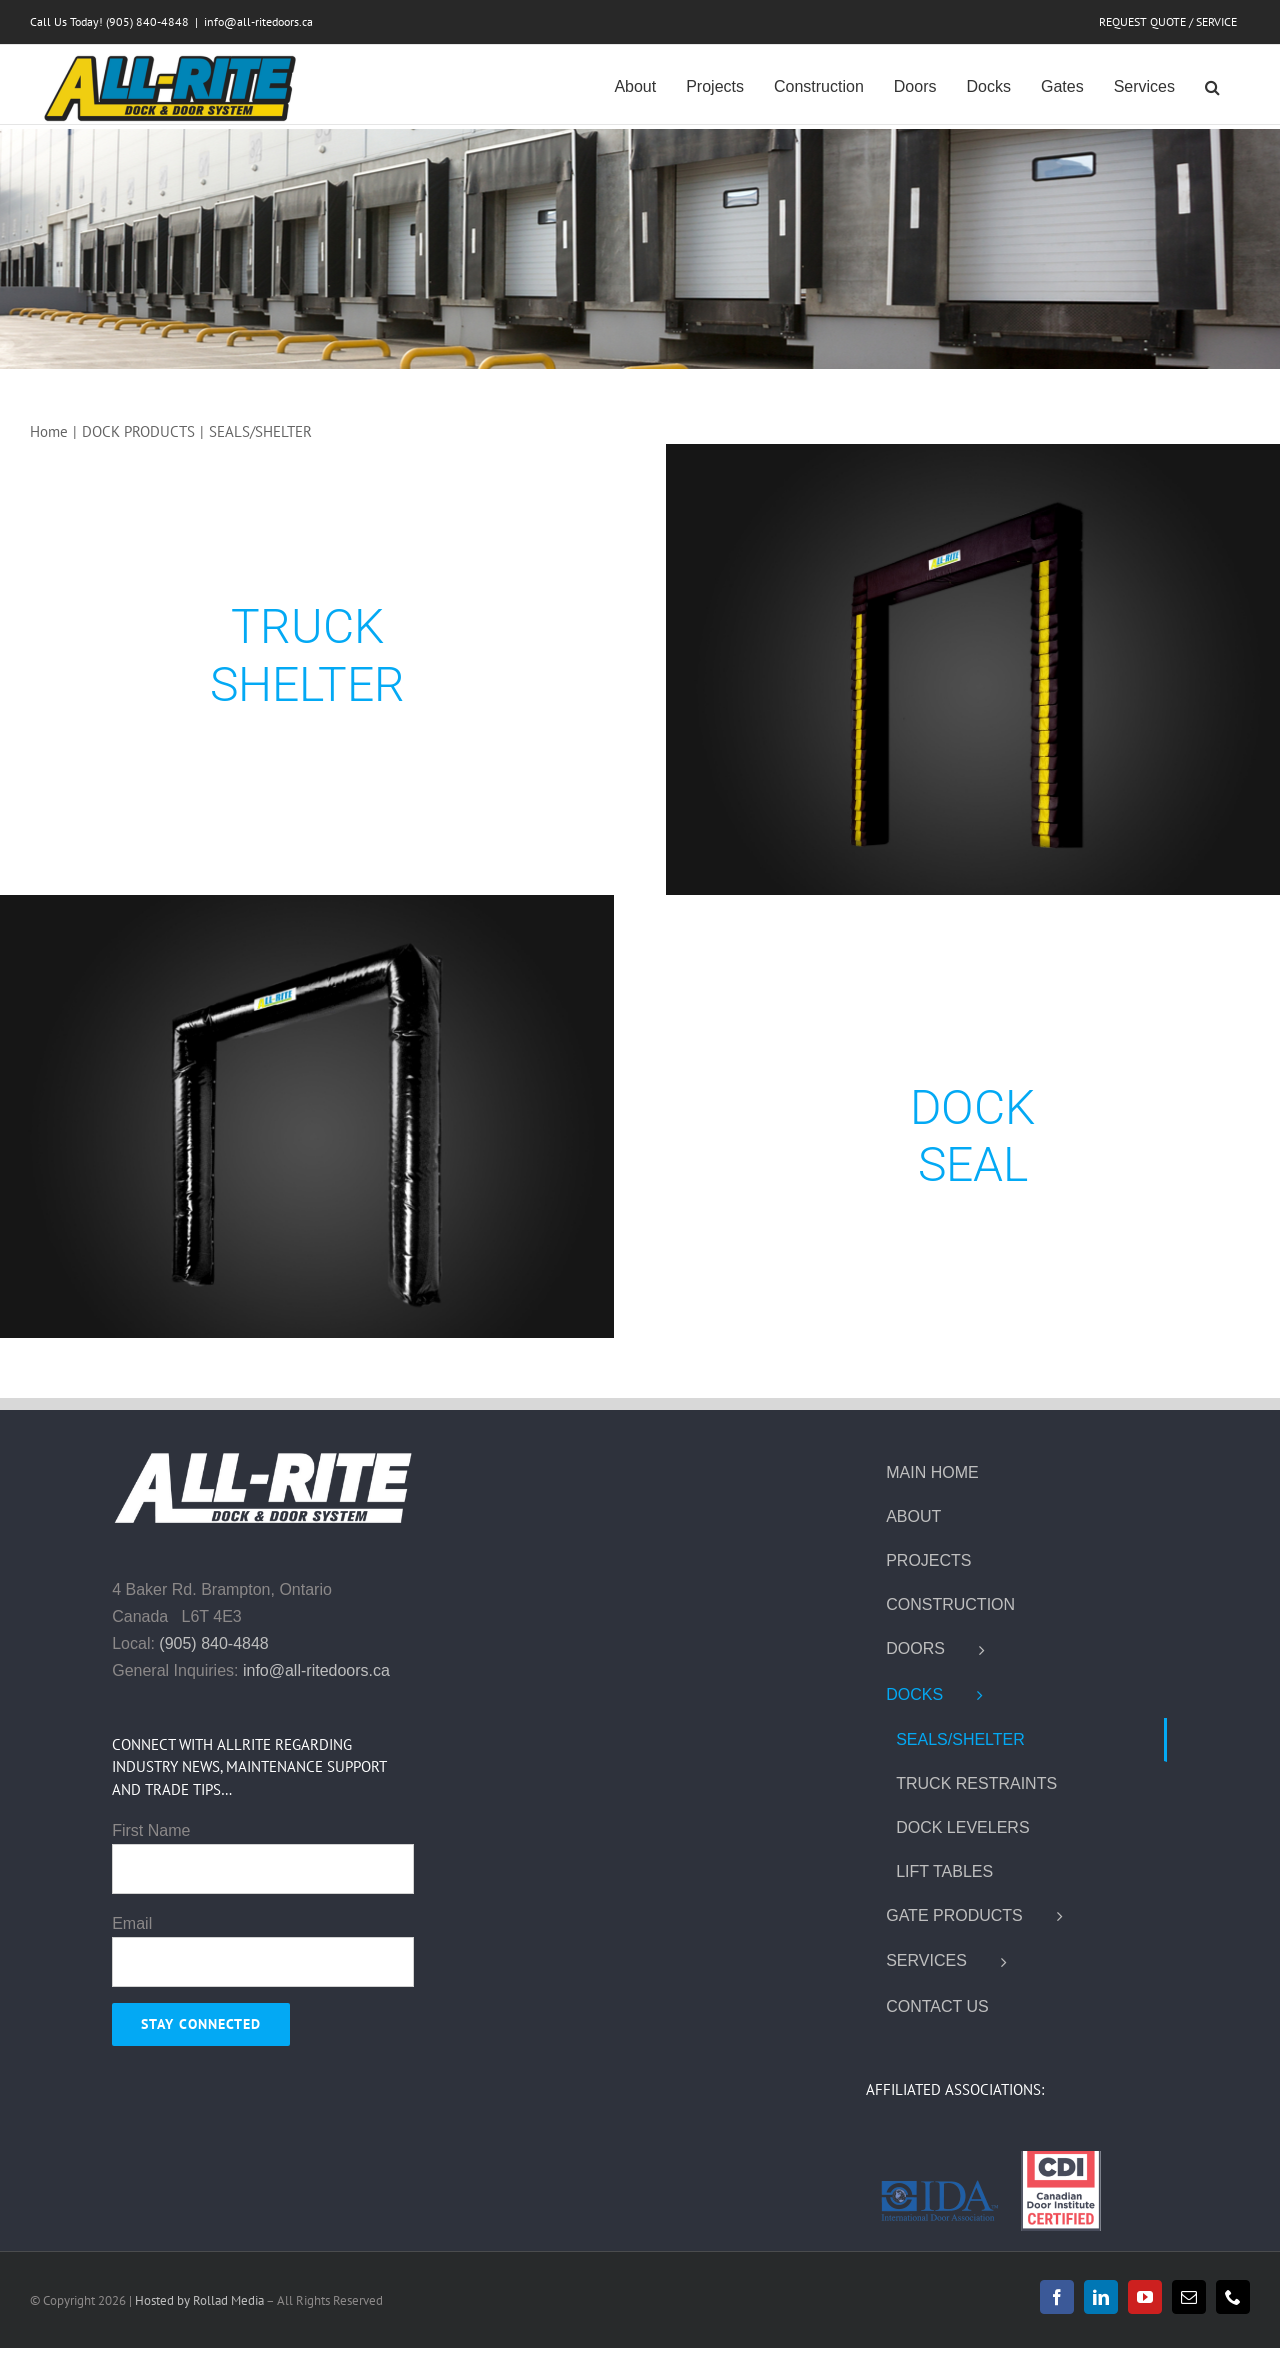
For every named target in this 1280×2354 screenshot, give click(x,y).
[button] (1212, 85)
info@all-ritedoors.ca (258, 21)
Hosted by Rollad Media (200, 2300)
